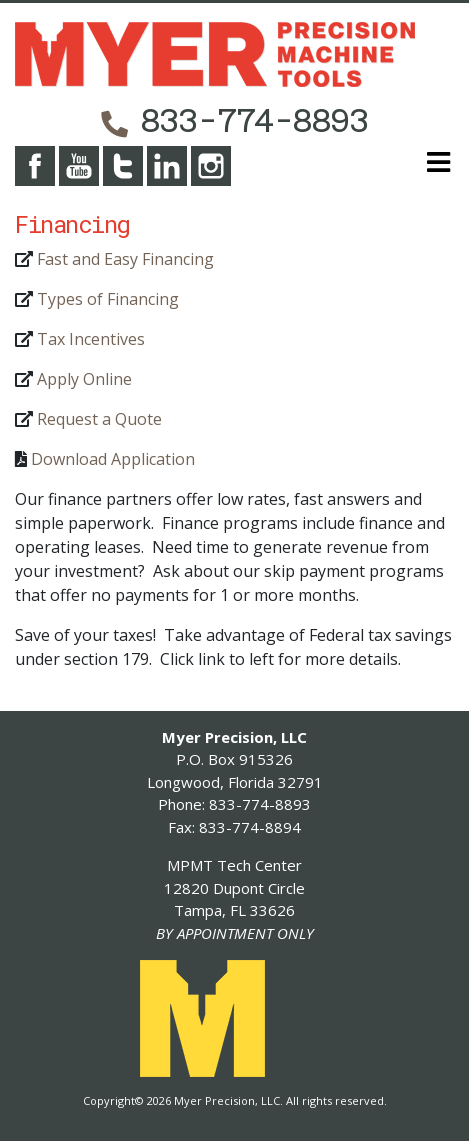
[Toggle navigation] (432, 166)
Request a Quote (99, 419)
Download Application (113, 459)
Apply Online (84, 379)
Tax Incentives (91, 339)
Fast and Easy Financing (125, 259)
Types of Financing (108, 299)
